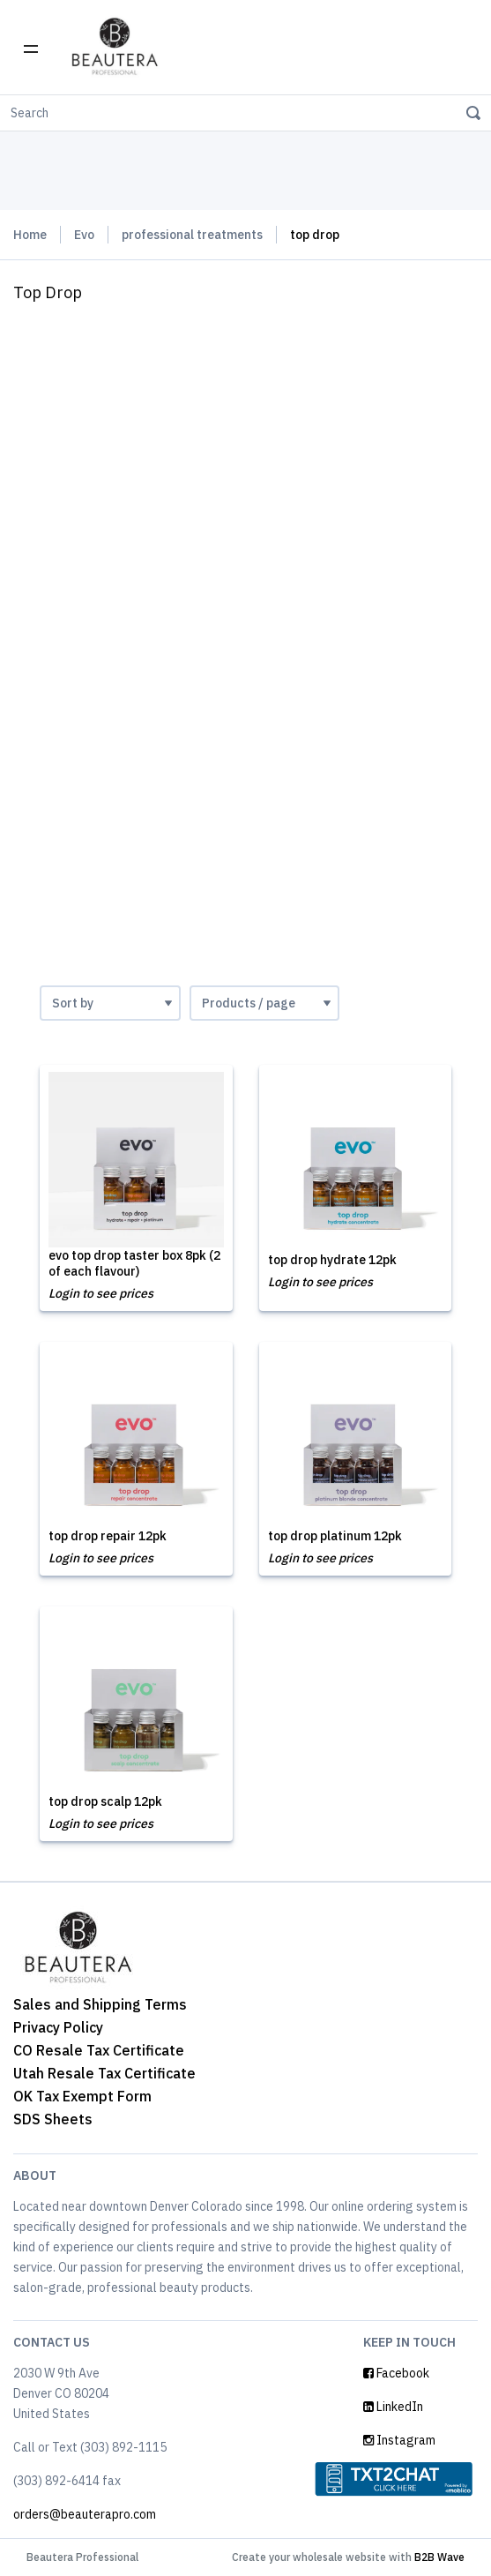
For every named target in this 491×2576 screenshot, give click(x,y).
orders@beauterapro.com (84, 2514)
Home (30, 235)
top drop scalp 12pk (105, 1801)
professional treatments (192, 235)
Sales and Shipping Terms (100, 2004)
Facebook (396, 2373)
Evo (84, 235)
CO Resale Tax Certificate (98, 2050)
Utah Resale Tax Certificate (104, 2073)
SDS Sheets (53, 2119)
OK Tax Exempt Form (82, 2096)
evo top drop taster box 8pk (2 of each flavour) (134, 1263)
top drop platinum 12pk (335, 1536)
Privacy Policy (58, 2027)
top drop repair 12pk (107, 1536)
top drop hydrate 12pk (332, 1260)
